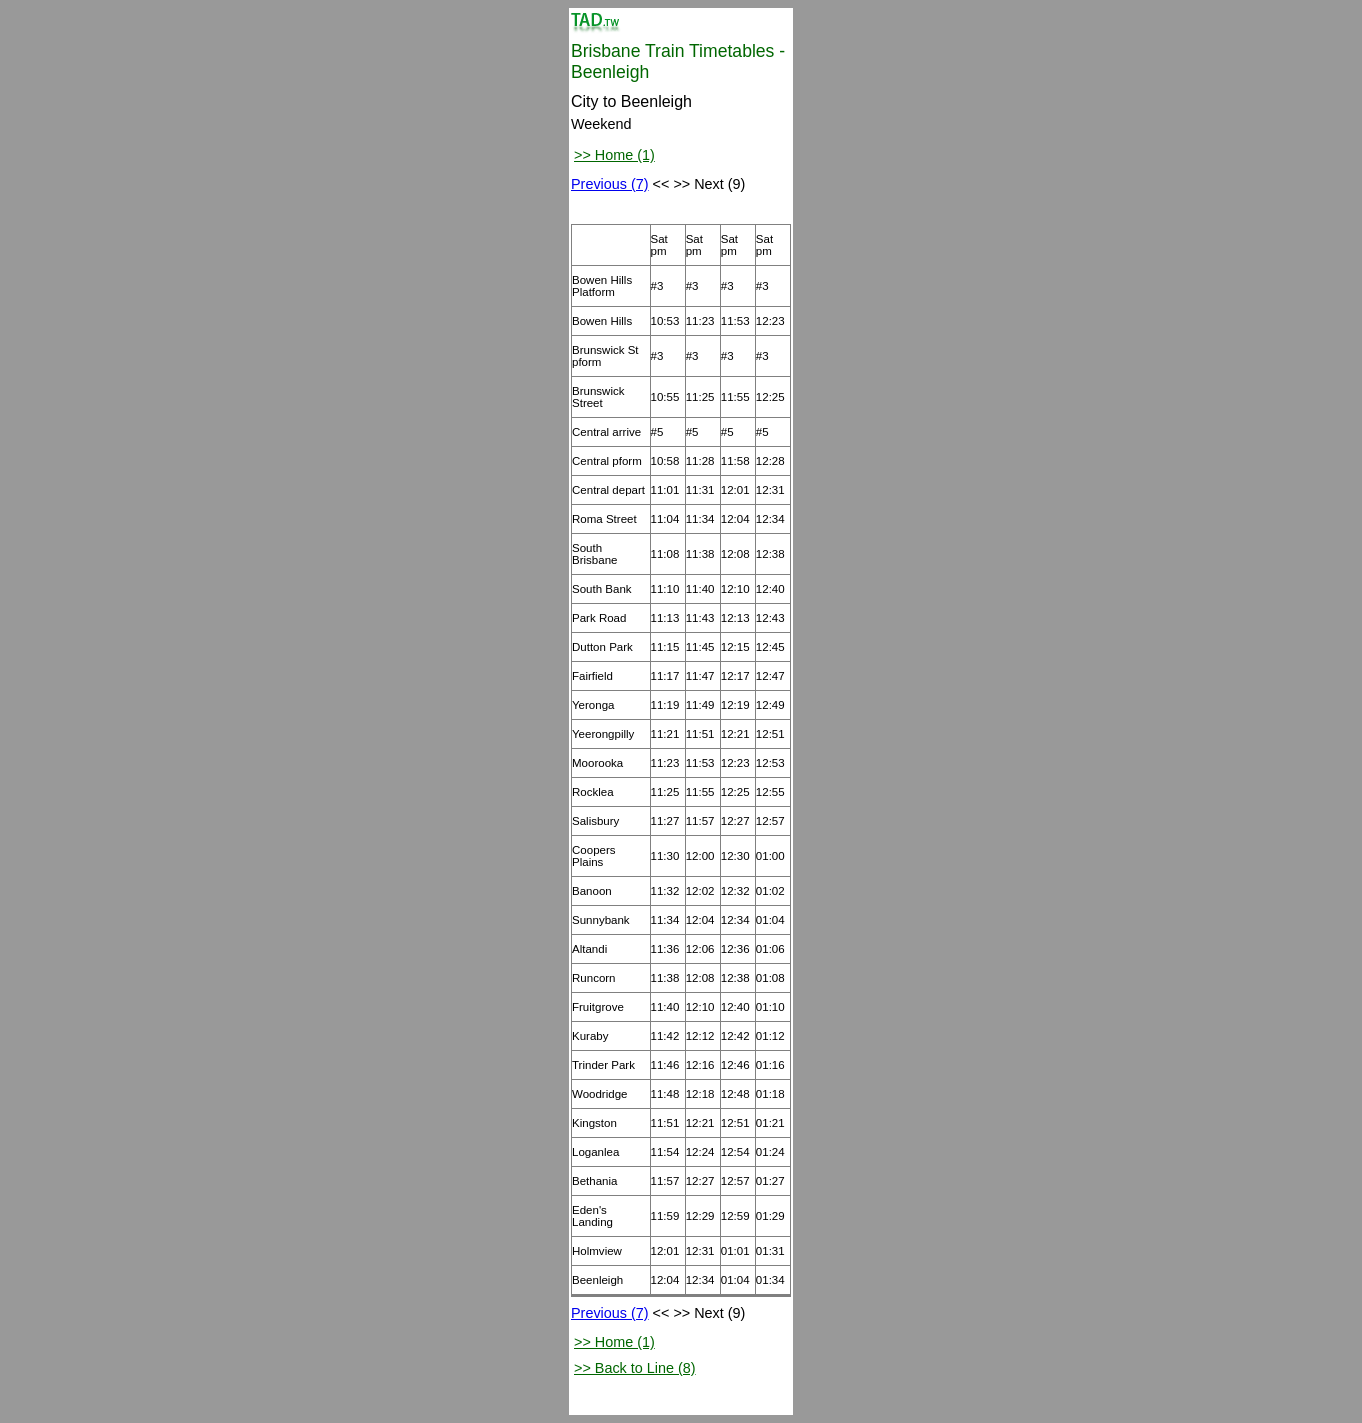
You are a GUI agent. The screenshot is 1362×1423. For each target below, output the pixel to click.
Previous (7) (610, 184)
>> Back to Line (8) (635, 1368)
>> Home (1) (614, 155)
